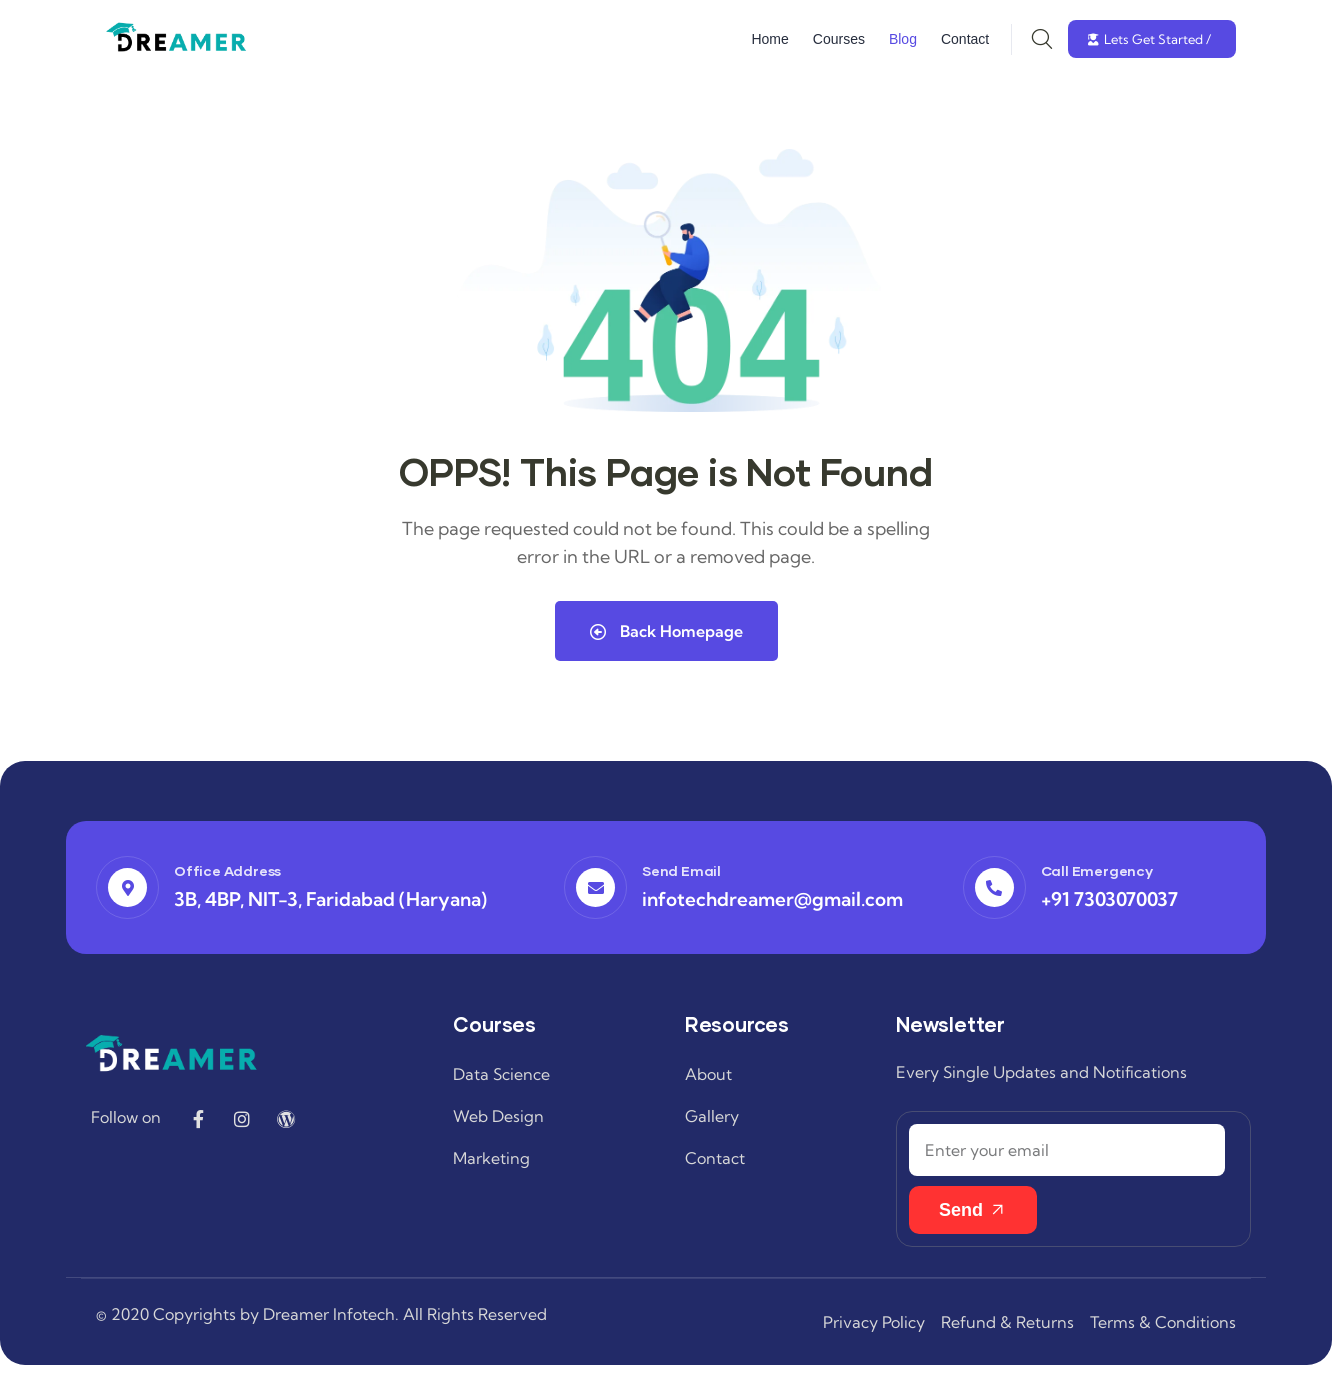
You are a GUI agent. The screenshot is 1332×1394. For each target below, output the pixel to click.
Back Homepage (666, 630)
